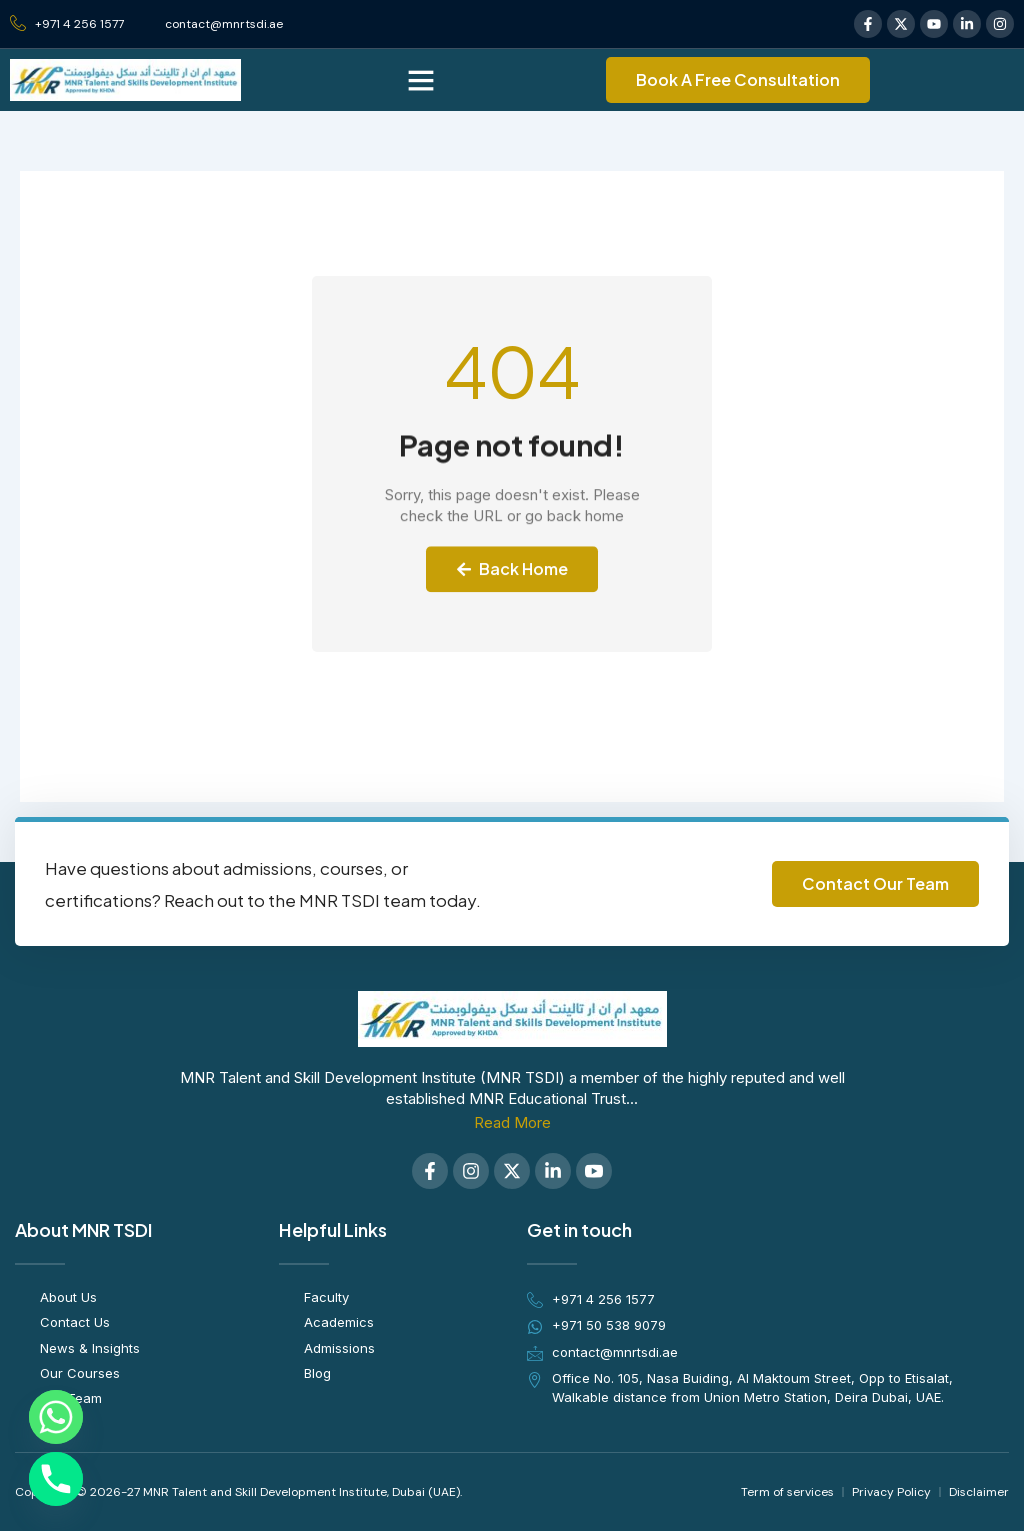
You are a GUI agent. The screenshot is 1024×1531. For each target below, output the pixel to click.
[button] (421, 80)
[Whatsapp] (56, 1417)
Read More (512, 1122)
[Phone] (56, 1479)
